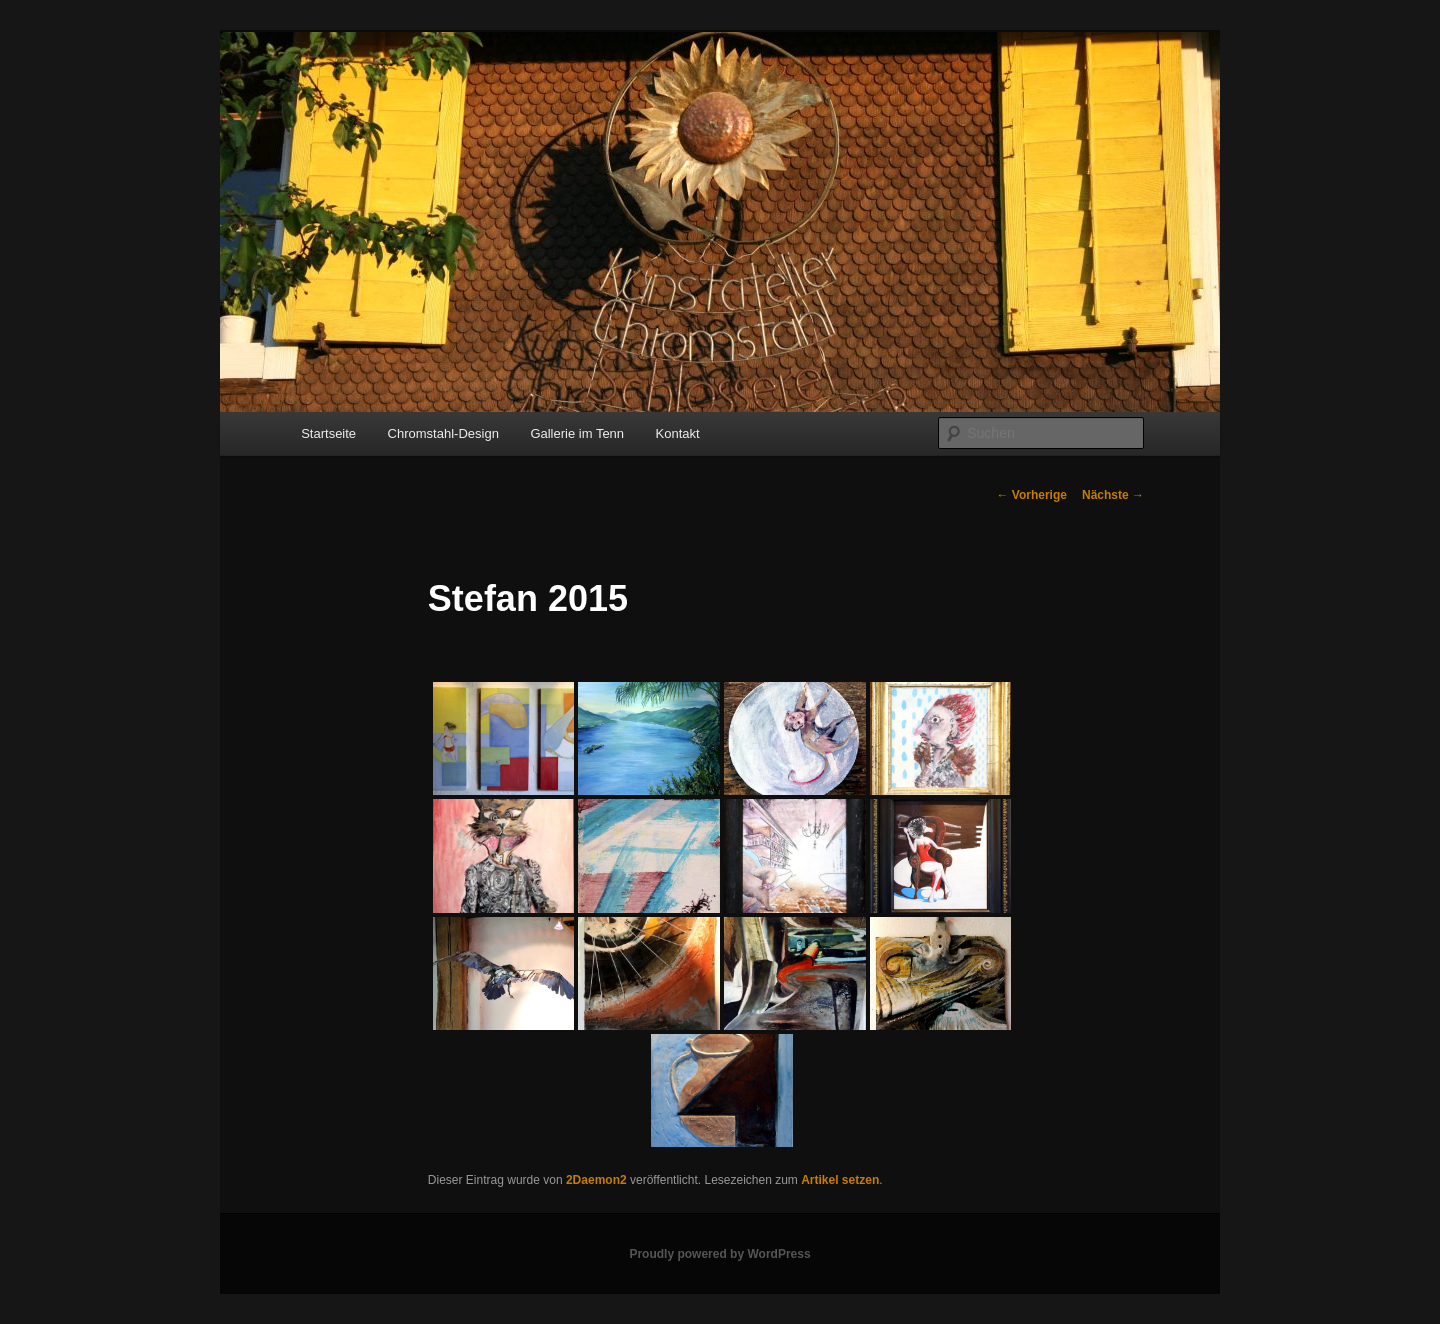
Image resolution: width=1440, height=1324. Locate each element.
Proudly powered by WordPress (719, 1254)
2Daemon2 (596, 1180)
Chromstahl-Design (443, 433)
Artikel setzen (840, 1180)
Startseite (328, 433)
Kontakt (678, 433)
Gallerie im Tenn (577, 433)
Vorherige (1032, 495)
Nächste (1113, 495)
